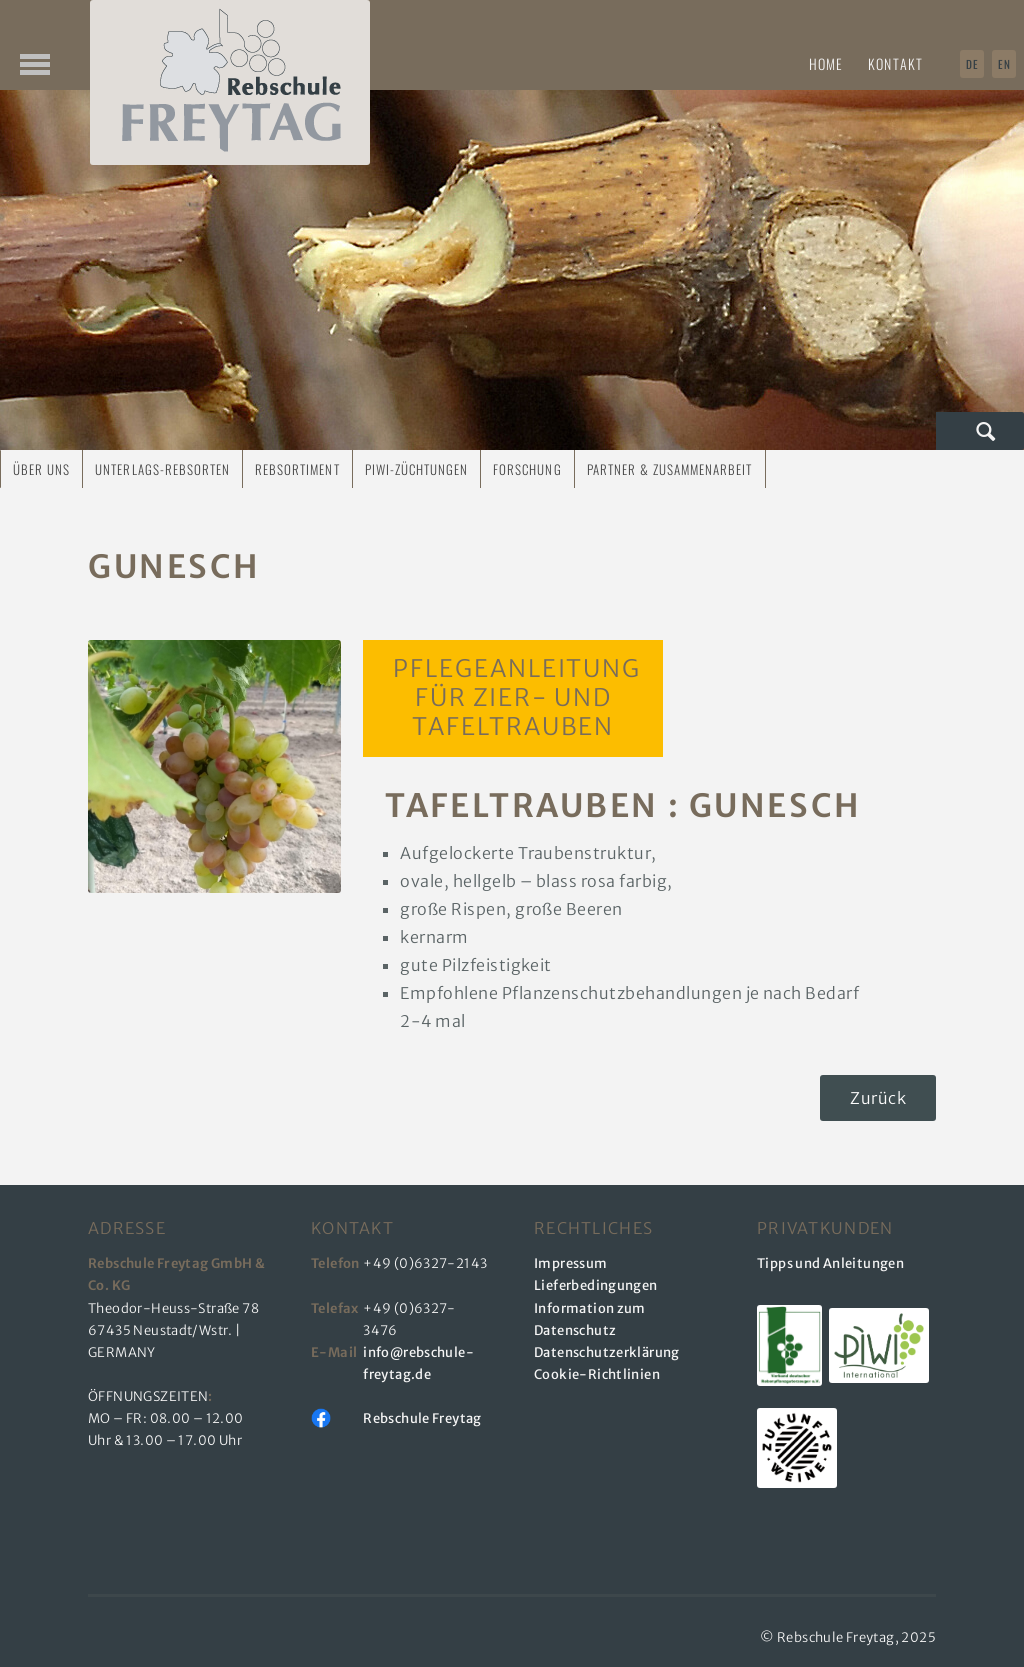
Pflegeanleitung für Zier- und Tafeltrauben (513, 698)
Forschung (527, 469)
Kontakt (895, 63)
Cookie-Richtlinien (597, 1374)
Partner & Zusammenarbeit (670, 469)
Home (826, 63)
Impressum (571, 1263)
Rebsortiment (297, 469)
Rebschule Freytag (422, 1418)
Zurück (878, 1098)
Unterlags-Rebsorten (162, 469)
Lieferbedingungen (596, 1285)
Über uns (41, 469)
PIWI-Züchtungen (417, 469)
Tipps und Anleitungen (830, 1263)
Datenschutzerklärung (607, 1352)
